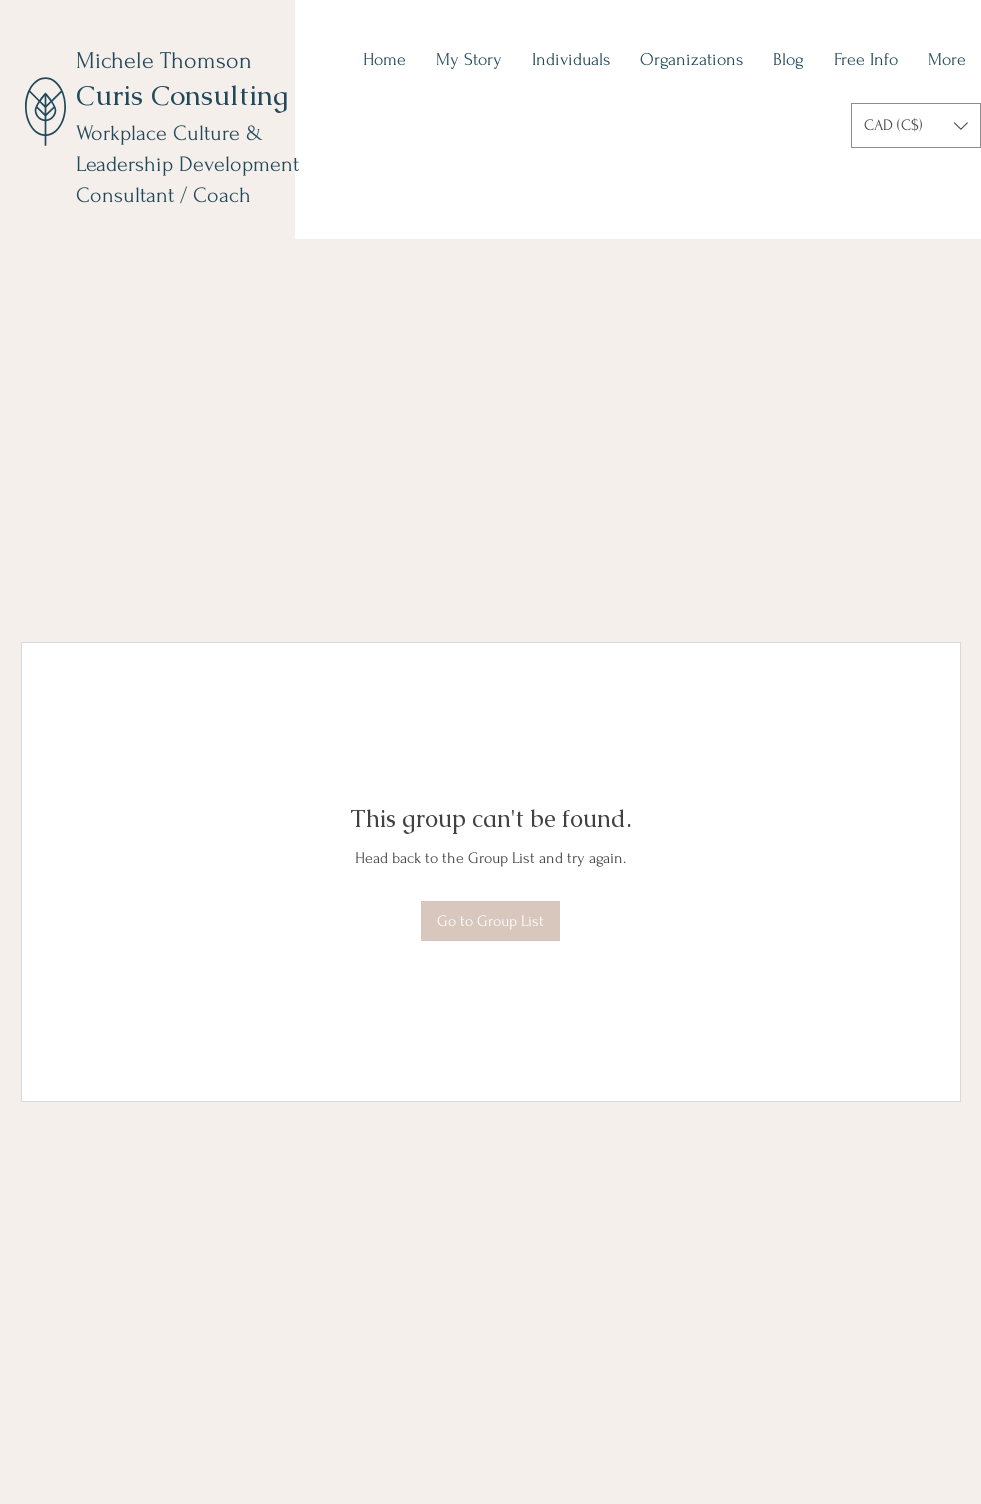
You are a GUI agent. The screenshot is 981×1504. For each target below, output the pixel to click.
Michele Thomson (164, 60)
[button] (916, 125)
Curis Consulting (182, 95)
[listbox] (916, 125)
